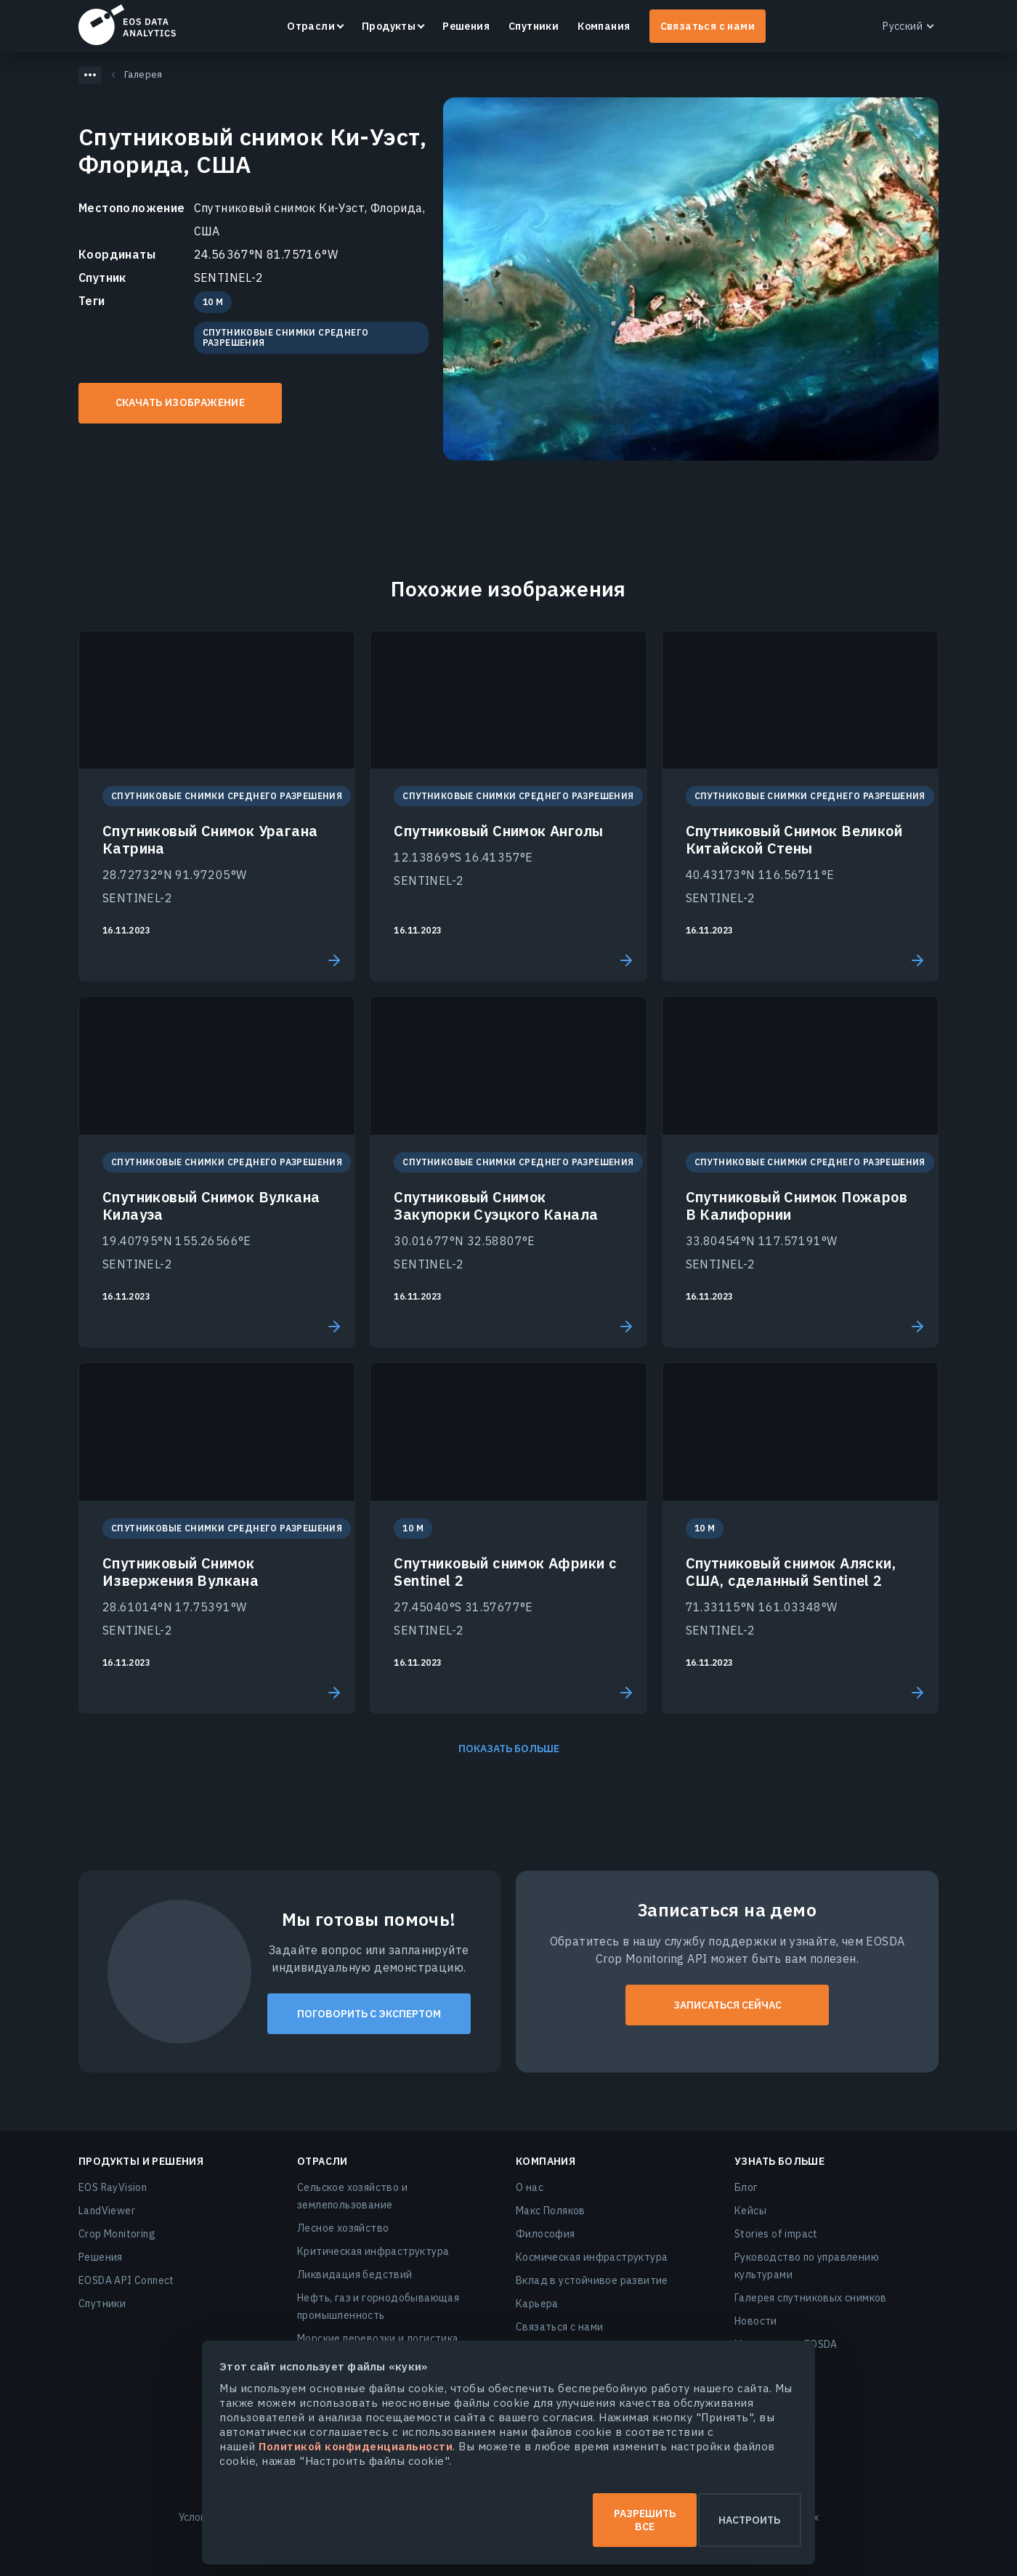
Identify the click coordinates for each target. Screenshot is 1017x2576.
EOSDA (127, 24)
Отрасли (311, 26)
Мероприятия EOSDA (786, 2344)
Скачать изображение (181, 402)
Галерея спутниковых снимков (810, 2297)
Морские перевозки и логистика (378, 2338)
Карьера (537, 2303)
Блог (746, 2187)
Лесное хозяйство (343, 2228)
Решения (466, 26)
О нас (529, 2187)
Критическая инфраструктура (373, 2251)
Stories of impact (776, 2233)
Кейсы (750, 2210)
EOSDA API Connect (126, 2280)
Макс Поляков (551, 2210)
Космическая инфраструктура (592, 2257)
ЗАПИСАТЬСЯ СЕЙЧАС (727, 2005)
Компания (604, 26)
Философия (545, 2233)
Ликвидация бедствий (355, 2274)
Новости (755, 2321)
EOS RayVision (112, 2187)
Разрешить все (362, 2526)
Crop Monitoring (116, 2233)
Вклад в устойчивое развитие (592, 2280)
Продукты (389, 26)
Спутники (533, 26)
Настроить (655, 2526)
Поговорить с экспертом (369, 2013)
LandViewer (106, 2210)
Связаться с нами (707, 26)
